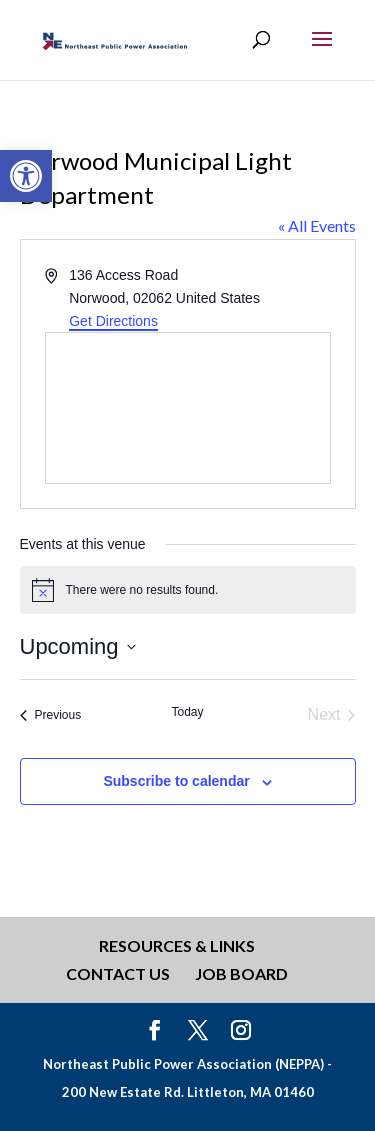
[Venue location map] (188, 408)
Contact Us (118, 973)
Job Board (241, 973)
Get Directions (113, 321)
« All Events (317, 225)
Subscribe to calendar (176, 781)
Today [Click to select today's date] (187, 712)
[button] (26, 176)
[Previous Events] (51, 715)
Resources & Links (177, 945)
